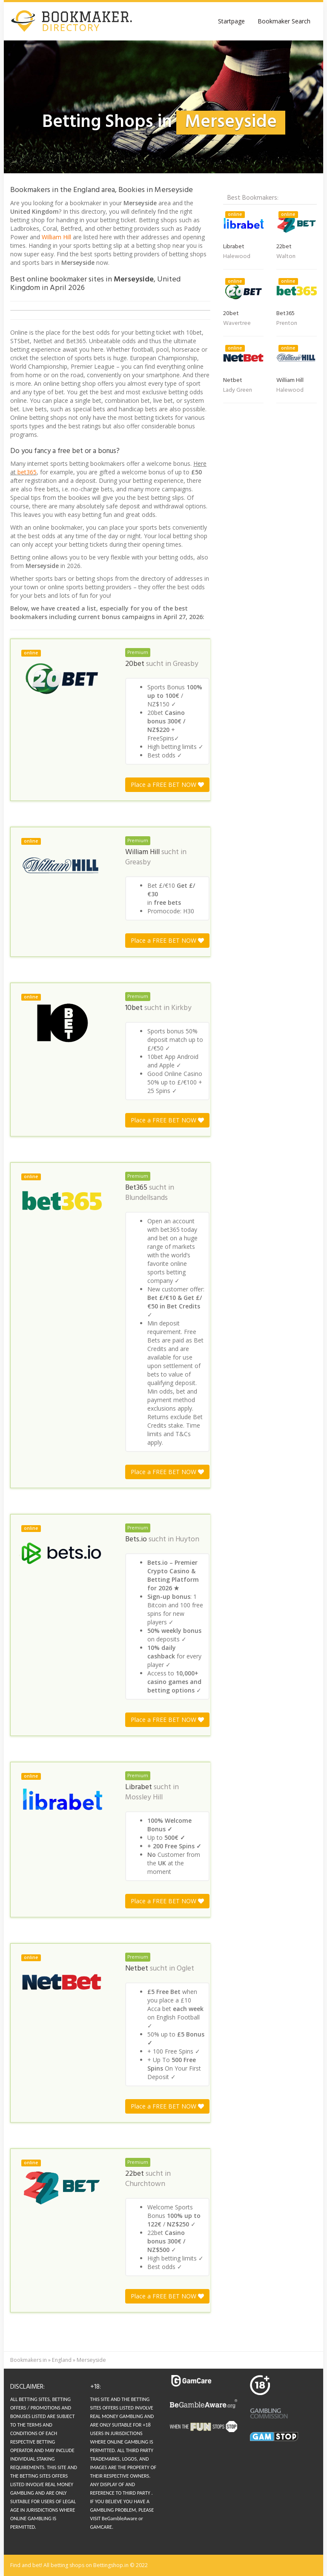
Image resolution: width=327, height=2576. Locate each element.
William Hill (56, 237)
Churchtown (145, 2184)
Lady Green (237, 390)
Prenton (286, 323)
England (62, 2360)
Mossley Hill (144, 1798)
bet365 (27, 472)
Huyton (187, 1540)
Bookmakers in (28, 2360)
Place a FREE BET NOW (167, 784)
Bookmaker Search (284, 21)
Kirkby (181, 1008)
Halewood (236, 256)
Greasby (185, 664)
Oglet (185, 1969)
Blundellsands (146, 1198)
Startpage (231, 21)
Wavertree (237, 323)
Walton (285, 256)
